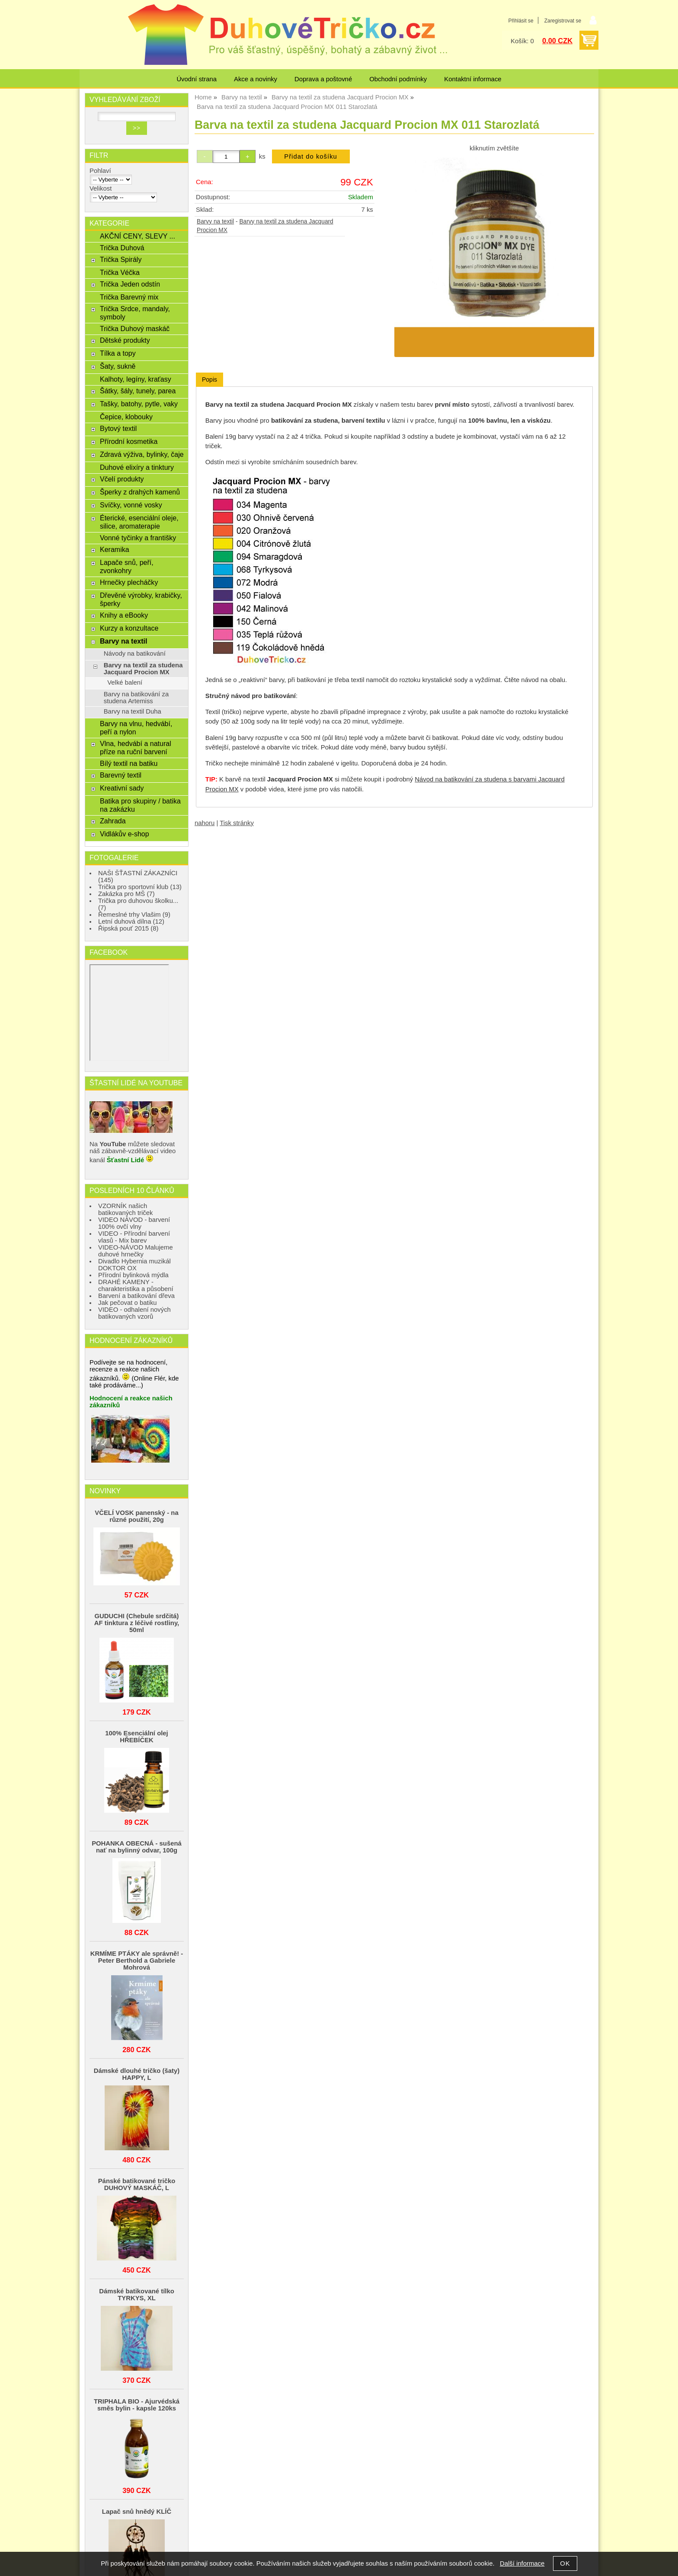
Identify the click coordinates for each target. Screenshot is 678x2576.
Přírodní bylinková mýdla (133, 1275)
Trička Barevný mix (129, 297)
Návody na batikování (135, 653)
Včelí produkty (122, 479)
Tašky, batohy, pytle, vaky (139, 404)
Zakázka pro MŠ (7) (126, 893)
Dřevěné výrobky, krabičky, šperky (141, 599)
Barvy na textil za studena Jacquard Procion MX (143, 669)
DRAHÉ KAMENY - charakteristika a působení (135, 1285)
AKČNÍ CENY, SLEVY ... (137, 236)
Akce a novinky (255, 79)
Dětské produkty (125, 340)
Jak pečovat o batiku (127, 1302)
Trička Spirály (120, 259)
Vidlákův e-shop (124, 834)
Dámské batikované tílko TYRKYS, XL (136, 2295)
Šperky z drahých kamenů (140, 492)
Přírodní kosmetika (129, 441)
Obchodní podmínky (398, 79)
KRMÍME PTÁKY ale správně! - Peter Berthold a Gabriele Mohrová (136, 1960)
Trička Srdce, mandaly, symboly (135, 313)
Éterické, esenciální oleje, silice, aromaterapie (139, 522)
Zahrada (113, 821)
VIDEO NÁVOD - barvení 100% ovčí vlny (134, 1223)
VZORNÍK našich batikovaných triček (125, 1209)
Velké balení (124, 682)
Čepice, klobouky (126, 417)
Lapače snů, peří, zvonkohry (127, 566)
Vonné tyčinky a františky (138, 538)
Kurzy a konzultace (129, 628)
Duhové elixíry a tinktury (137, 467)
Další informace (522, 2563)
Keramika (114, 549)
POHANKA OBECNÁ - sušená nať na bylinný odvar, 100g (137, 1847)
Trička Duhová (122, 248)
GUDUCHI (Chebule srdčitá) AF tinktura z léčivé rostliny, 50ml (136, 1623)
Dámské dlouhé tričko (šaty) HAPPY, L (136, 2074)
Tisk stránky (237, 822)
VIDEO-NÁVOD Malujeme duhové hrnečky (135, 1251)
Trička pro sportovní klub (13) (140, 886)
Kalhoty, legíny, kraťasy (135, 379)
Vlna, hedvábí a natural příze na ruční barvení (135, 748)
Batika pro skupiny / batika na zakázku (140, 805)
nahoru (204, 822)
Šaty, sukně (118, 366)
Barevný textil (120, 775)
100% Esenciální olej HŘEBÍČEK (136, 1737)
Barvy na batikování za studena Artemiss (136, 698)
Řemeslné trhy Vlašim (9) (134, 914)
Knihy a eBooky (124, 615)
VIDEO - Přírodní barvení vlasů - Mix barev (134, 1237)
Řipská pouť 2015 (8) (128, 928)
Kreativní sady (122, 788)
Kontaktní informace (472, 79)
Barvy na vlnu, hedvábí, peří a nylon (136, 728)
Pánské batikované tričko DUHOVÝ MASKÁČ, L (137, 2184)
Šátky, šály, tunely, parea (138, 391)
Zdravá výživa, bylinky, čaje (142, 454)
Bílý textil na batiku (129, 763)
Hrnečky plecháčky (129, 582)
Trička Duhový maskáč (135, 328)
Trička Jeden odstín (130, 284)
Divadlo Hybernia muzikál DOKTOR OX (134, 1265)
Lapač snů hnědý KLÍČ (136, 2511)
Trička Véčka (120, 272)
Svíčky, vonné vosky (131, 505)
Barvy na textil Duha (132, 711)
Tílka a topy (118, 353)
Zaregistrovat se (562, 21)
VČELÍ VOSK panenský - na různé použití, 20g (136, 1516)
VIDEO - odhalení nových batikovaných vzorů (134, 1313)
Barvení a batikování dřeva (136, 1295)
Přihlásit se (520, 21)
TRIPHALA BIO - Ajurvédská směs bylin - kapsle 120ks (136, 2405)
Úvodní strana (196, 79)
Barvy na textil (215, 221)
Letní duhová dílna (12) (131, 921)
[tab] (209, 380)
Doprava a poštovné (323, 79)
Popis (209, 379)
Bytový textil (118, 428)
